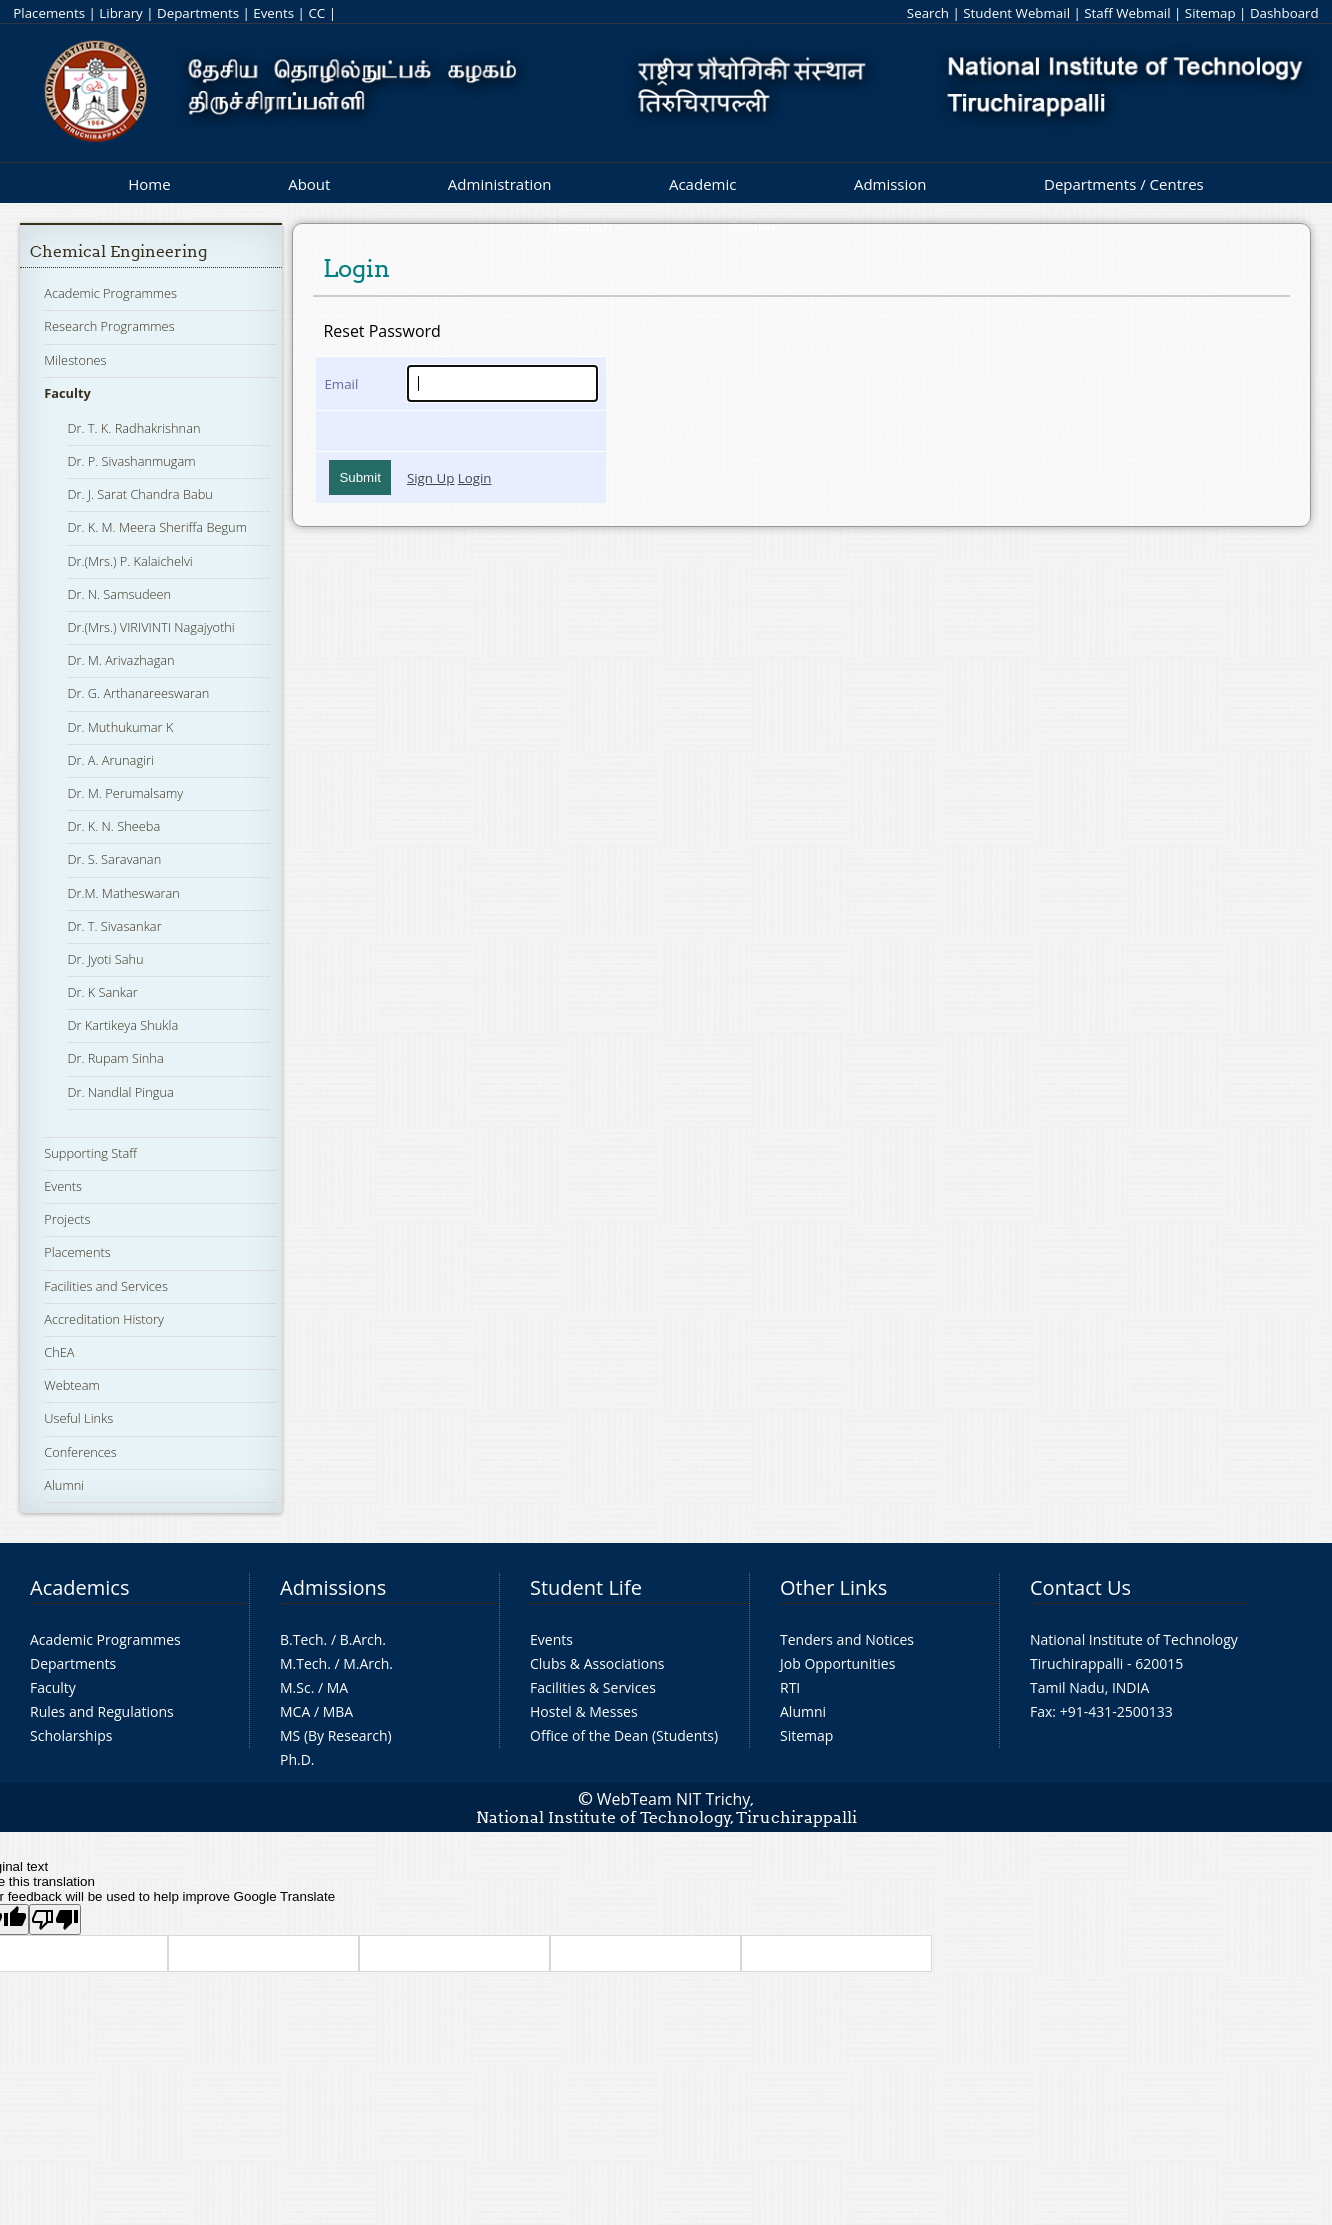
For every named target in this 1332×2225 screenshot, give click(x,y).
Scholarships (71, 1735)
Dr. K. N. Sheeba (113, 826)
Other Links (833, 1587)
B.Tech (302, 1639)
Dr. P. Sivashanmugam (131, 461)
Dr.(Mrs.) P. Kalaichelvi (129, 561)
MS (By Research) (336, 1735)
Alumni (64, 1485)
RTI (790, 1687)
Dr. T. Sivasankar (114, 926)
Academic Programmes (110, 293)
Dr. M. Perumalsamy (125, 793)
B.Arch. (363, 1639)
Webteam (71, 1385)
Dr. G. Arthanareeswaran (138, 693)
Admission (890, 184)
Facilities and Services (106, 1286)
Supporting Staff (90, 1153)
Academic (702, 184)
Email (341, 384)
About (309, 184)
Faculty (67, 393)
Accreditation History (104, 1319)
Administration (500, 184)
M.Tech (303, 1663)
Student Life (586, 1587)
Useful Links (78, 1418)
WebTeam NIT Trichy (674, 1799)
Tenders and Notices (847, 1639)
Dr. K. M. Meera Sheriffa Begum (157, 527)
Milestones (75, 360)
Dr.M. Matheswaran (123, 893)
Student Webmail (1016, 13)
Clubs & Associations (597, 1663)
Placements (49, 13)
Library (120, 13)
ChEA (59, 1352)
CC (316, 13)
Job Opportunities (837, 1663)
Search (928, 13)
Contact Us (1080, 1587)
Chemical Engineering (118, 251)
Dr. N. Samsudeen (119, 594)
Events (273, 13)
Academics (79, 1587)
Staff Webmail (1127, 13)
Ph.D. (297, 1759)
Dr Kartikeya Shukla (122, 1025)
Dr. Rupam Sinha (115, 1058)
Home (149, 184)
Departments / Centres (1124, 184)
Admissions (333, 1587)
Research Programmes (109, 326)
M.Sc (295, 1687)
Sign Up (430, 478)
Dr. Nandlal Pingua (120, 1092)
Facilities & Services (593, 1687)
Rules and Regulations (102, 1711)
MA (337, 1687)
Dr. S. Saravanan (114, 859)
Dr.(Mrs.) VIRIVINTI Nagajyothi (150, 627)
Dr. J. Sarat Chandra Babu (140, 494)
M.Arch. (368, 1663)
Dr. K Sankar (102, 992)
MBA (338, 1711)
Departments (198, 13)
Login (475, 478)
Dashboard (1284, 13)
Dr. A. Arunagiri (110, 760)
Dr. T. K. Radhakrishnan (133, 428)
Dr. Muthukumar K (120, 727)
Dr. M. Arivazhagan (120, 660)
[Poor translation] (55, 1919)
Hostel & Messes (584, 1711)
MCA (295, 1711)
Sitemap (1210, 13)
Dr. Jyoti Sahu (105, 959)
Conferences (80, 1452)
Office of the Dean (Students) (624, 1735)
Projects (67, 1219)
